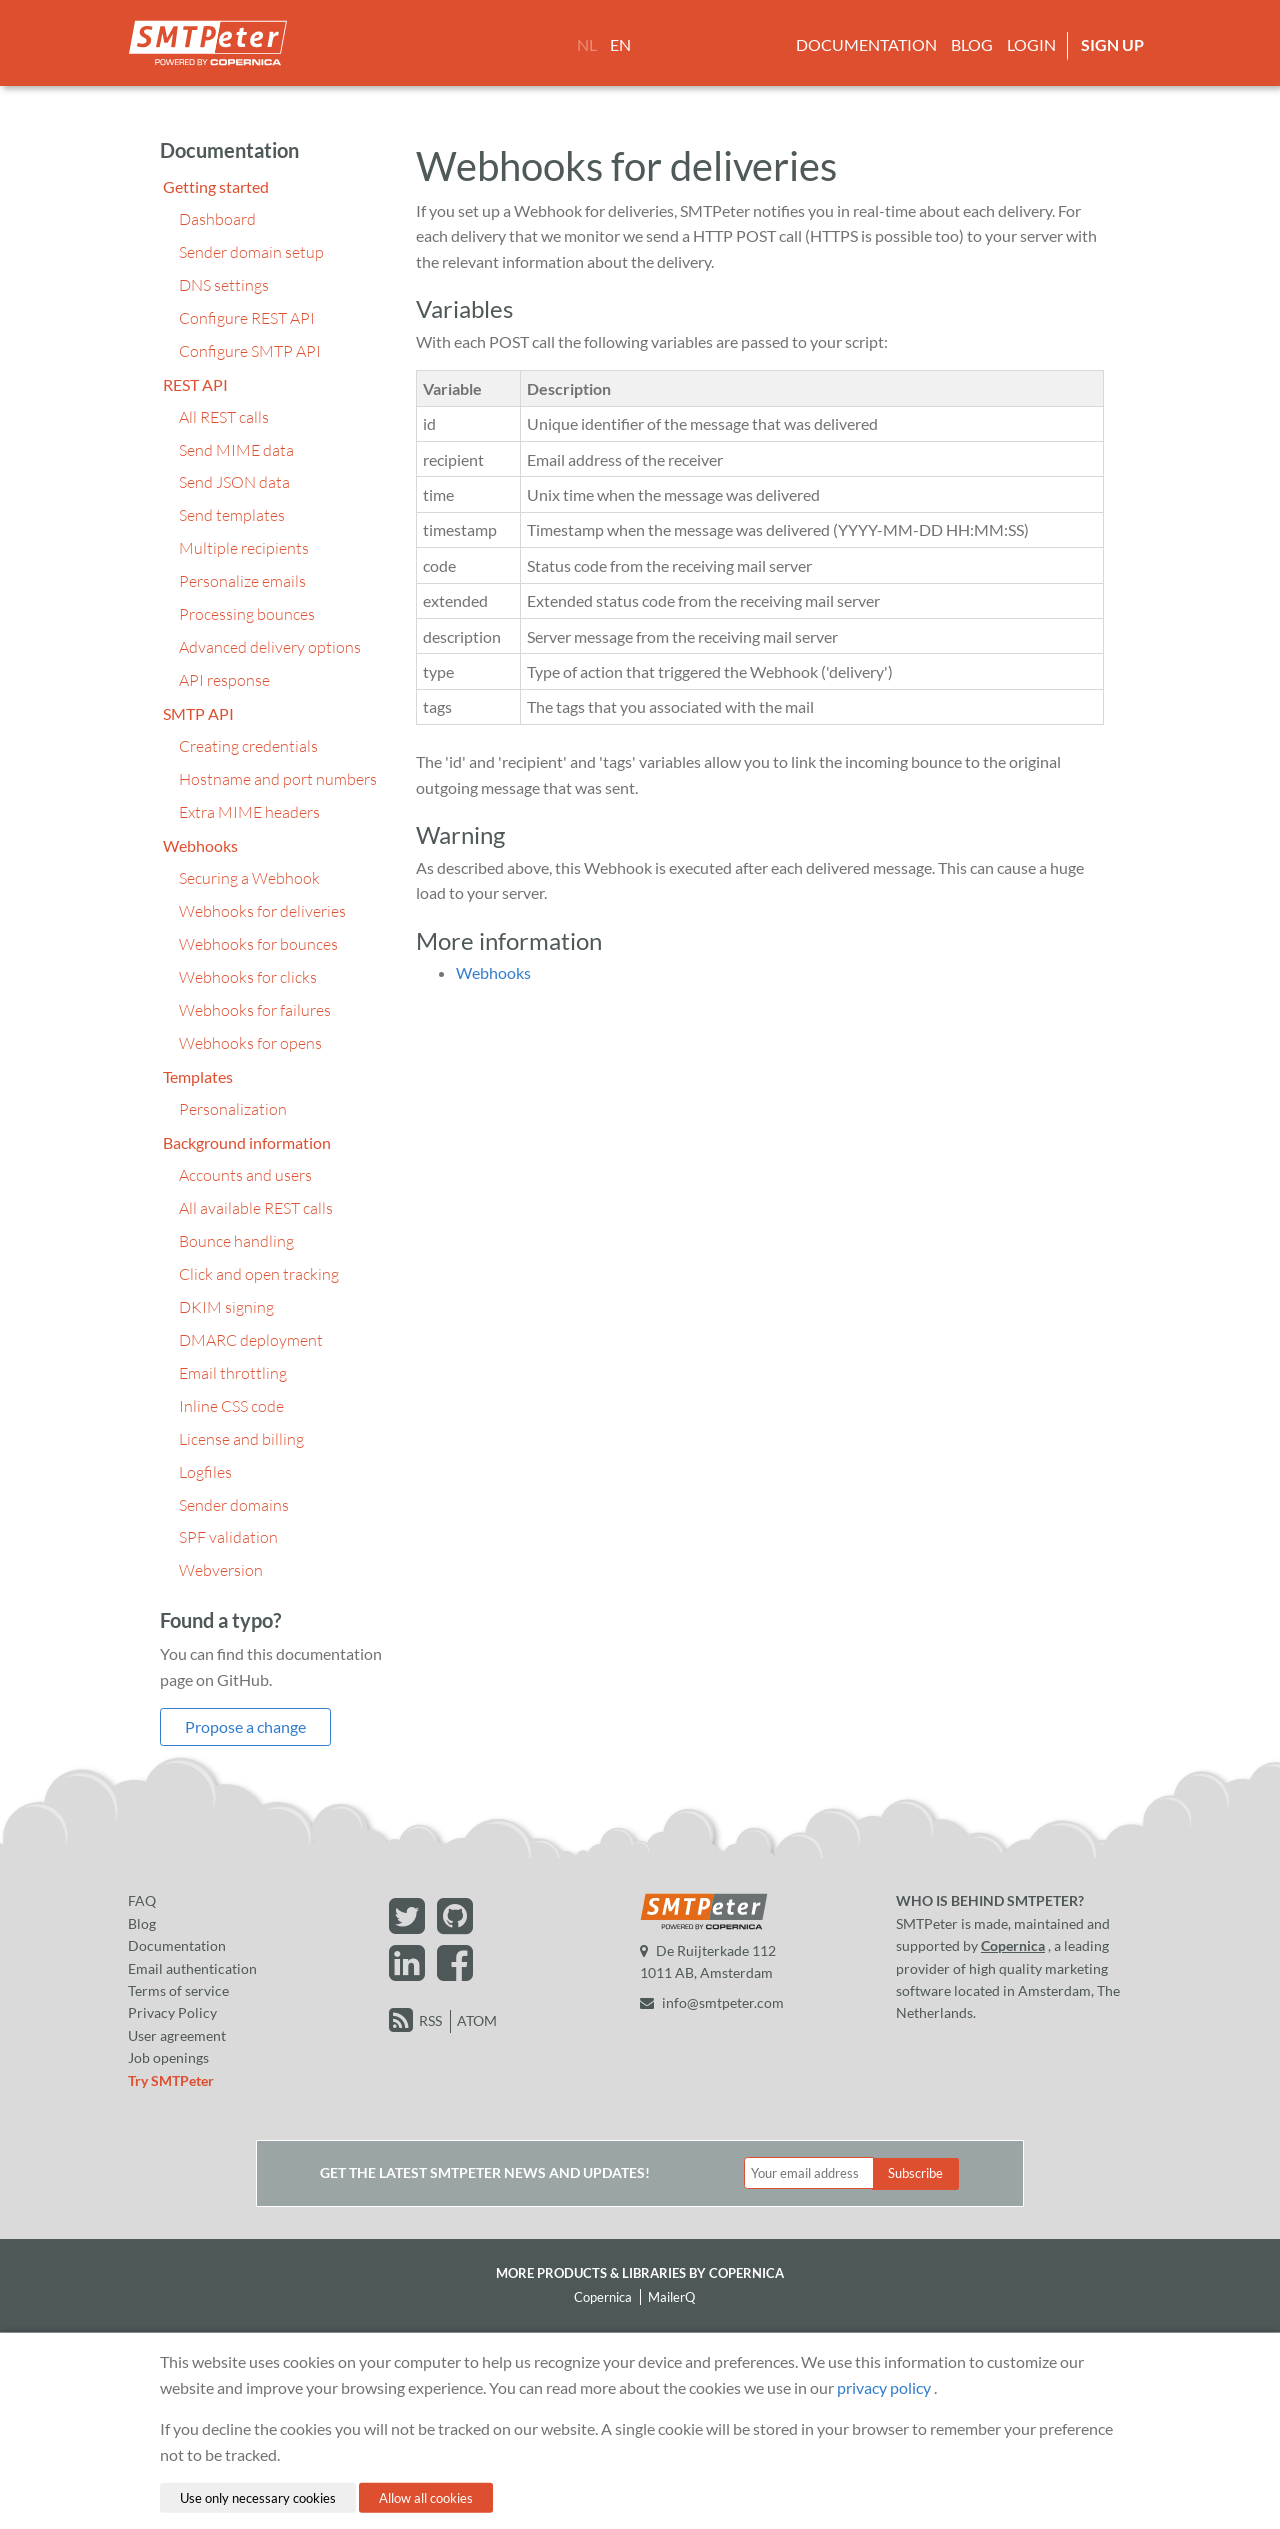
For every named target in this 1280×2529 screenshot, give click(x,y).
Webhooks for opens (250, 1043)
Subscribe (915, 2173)
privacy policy (884, 2386)
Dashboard (217, 219)
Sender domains (234, 1505)
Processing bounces (247, 614)
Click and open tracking (259, 1274)
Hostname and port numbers (278, 779)
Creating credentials (248, 746)
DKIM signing (226, 1307)
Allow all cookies (426, 2497)
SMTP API (198, 713)
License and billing (241, 1439)
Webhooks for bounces (258, 944)
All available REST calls (256, 1208)
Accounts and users (245, 1175)
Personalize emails (242, 581)
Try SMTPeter (171, 2080)
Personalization (233, 1109)
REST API (195, 384)
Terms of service (178, 1990)
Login (1031, 44)
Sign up (1112, 44)
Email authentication (192, 1968)
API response (224, 680)
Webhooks (200, 845)
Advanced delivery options (270, 647)
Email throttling (233, 1373)
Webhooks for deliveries (262, 911)
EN (620, 44)
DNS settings (224, 285)
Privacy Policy (172, 2012)
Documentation (866, 44)
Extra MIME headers (249, 812)
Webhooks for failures (255, 1010)
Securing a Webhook (249, 878)
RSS (430, 2020)
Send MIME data (236, 450)
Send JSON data (234, 482)
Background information (247, 1142)
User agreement (177, 2035)
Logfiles (205, 1472)
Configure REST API (247, 318)
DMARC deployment (251, 1340)
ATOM (477, 2020)
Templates (198, 1076)
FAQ (142, 1900)
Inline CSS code (231, 1406)
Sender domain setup (251, 252)
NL (587, 44)
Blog (972, 44)
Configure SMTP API (250, 351)
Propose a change (245, 1726)
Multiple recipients (244, 548)
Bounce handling (236, 1241)
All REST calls (224, 417)
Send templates (232, 515)
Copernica (1013, 1945)
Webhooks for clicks (248, 977)
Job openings (168, 2057)
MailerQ (671, 2297)
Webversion (221, 1570)
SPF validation (228, 1537)
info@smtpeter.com (712, 2002)
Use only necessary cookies (258, 2497)
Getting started (216, 186)
